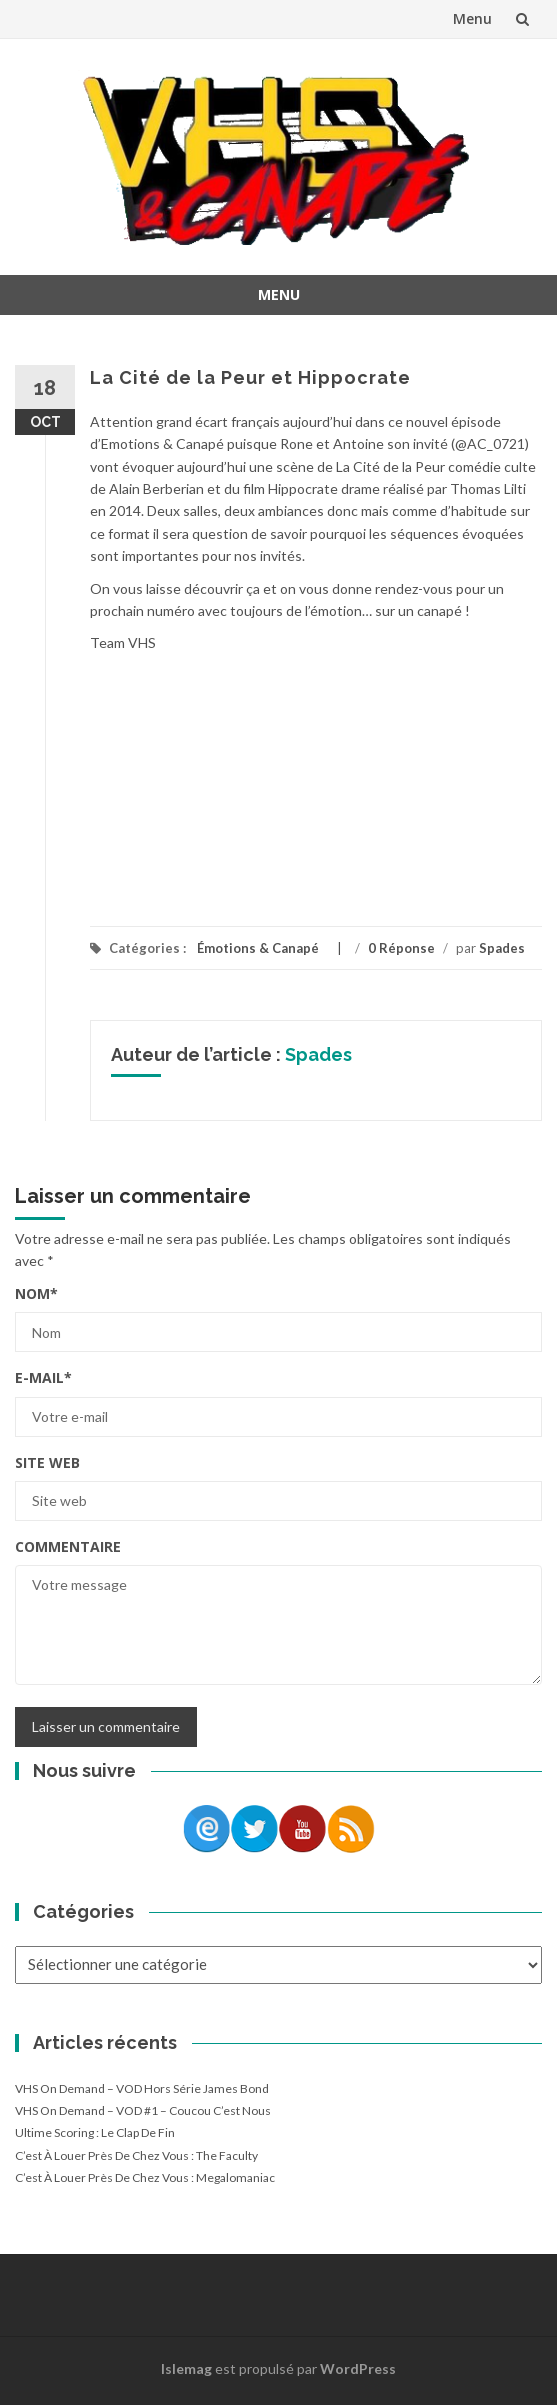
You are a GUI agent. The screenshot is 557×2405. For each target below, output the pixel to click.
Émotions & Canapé (258, 948)
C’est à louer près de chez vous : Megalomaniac (145, 2177)
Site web (47, 1462)
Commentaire (68, 1546)
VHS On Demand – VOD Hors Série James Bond (142, 2088)
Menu (472, 18)
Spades (502, 948)
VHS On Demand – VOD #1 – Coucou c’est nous (143, 2110)
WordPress (358, 2368)
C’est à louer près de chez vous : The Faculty (136, 2155)
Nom (36, 1293)
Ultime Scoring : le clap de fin (95, 2132)
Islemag (186, 2368)
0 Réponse (401, 948)
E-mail (43, 1377)
